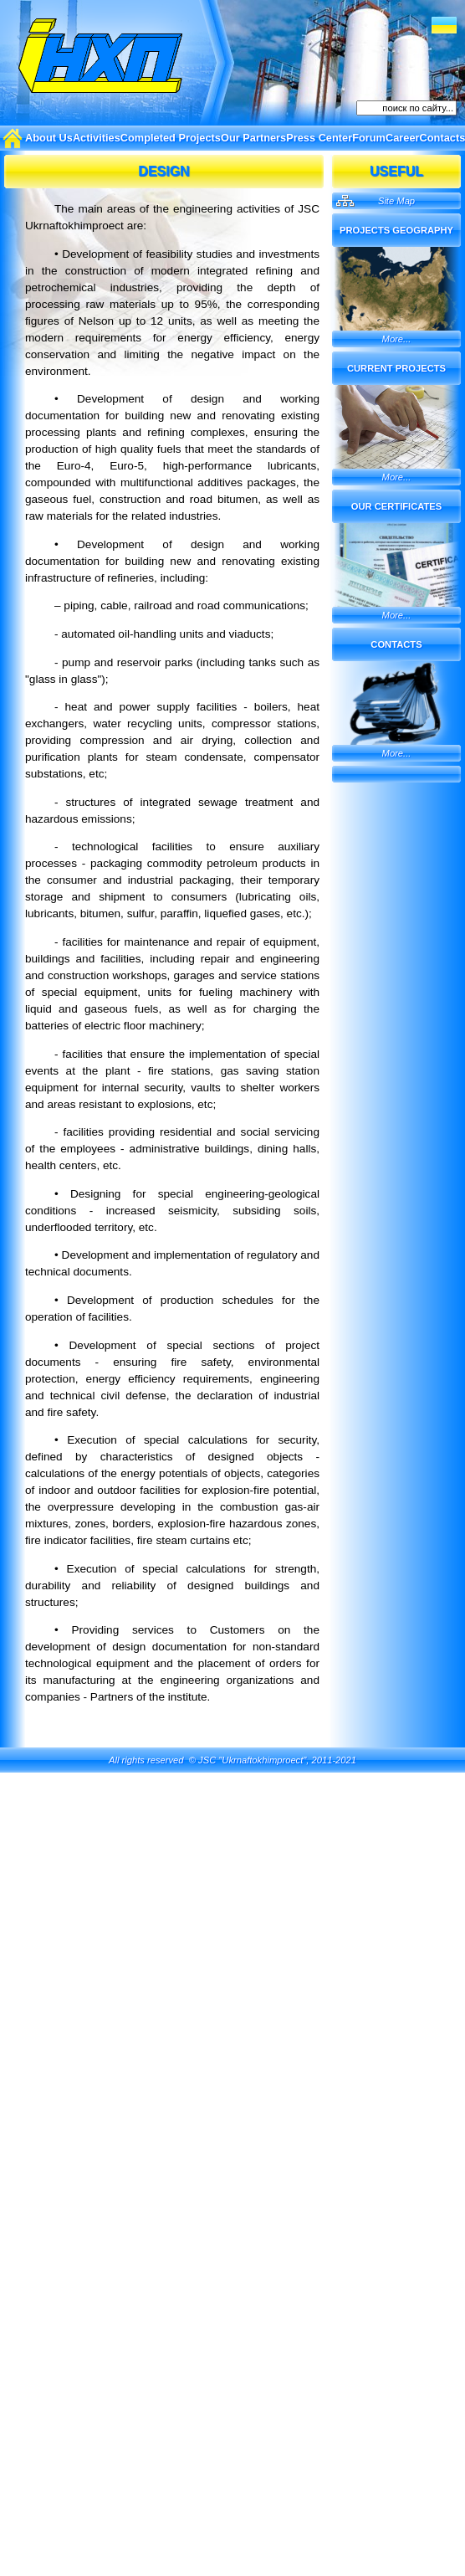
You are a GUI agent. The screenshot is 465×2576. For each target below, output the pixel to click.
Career (403, 137)
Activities (96, 137)
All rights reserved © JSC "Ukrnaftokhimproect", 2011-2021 (232, 1760)
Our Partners (253, 137)
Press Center (319, 137)
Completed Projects (170, 137)
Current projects (396, 368)
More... (396, 339)
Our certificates (396, 506)
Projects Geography (396, 230)
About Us (49, 137)
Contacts (396, 644)
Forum (369, 137)
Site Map (396, 201)
